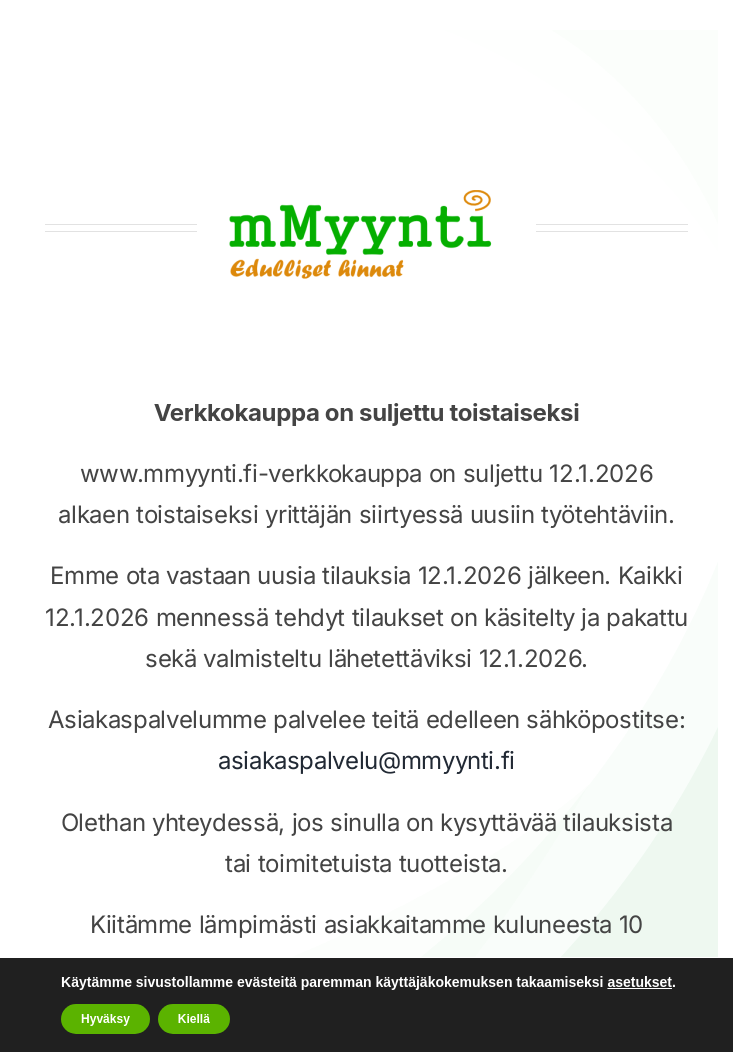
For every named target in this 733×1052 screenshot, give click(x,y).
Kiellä (194, 1019)
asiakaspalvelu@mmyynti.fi (366, 760)
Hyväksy (105, 1019)
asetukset (639, 982)
